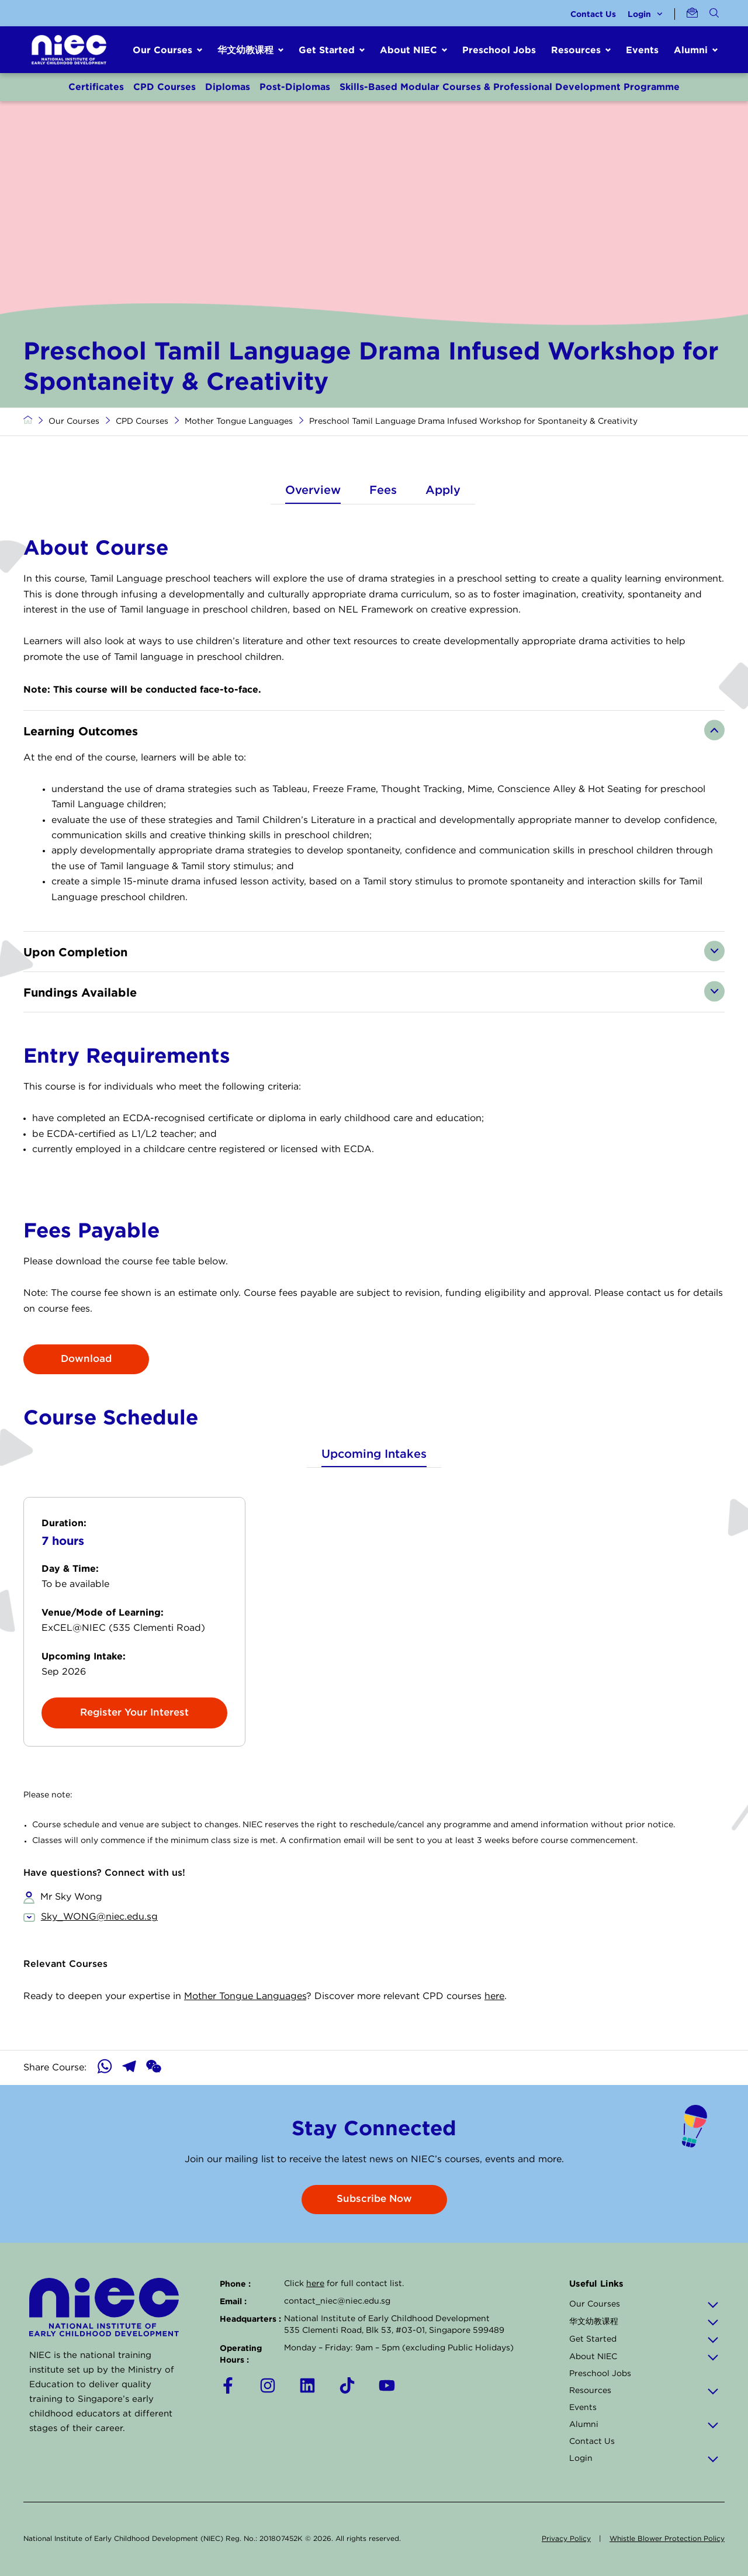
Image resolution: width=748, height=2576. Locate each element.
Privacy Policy (566, 2539)
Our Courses (74, 421)
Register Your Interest (134, 1713)
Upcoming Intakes (374, 1454)
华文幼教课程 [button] (245, 49)
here (494, 1996)
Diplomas (227, 86)
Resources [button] (576, 49)
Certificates (96, 86)
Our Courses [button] (162, 49)
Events (642, 49)
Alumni (644, 2424)
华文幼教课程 (644, 2321)
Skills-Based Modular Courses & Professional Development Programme (510, 86)
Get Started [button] (327, 49)
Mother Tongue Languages (239, 421)
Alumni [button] (691, 49)
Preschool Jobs (499, 49)
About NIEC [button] (408, 49)
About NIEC (644, 2357)
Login (645, 14)
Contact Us (593, 13)
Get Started (644, 2339)
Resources (644, 2390)
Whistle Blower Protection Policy (667, 2539)
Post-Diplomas (294, 86)
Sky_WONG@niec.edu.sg (99, 1917)
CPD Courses (164, 86)
